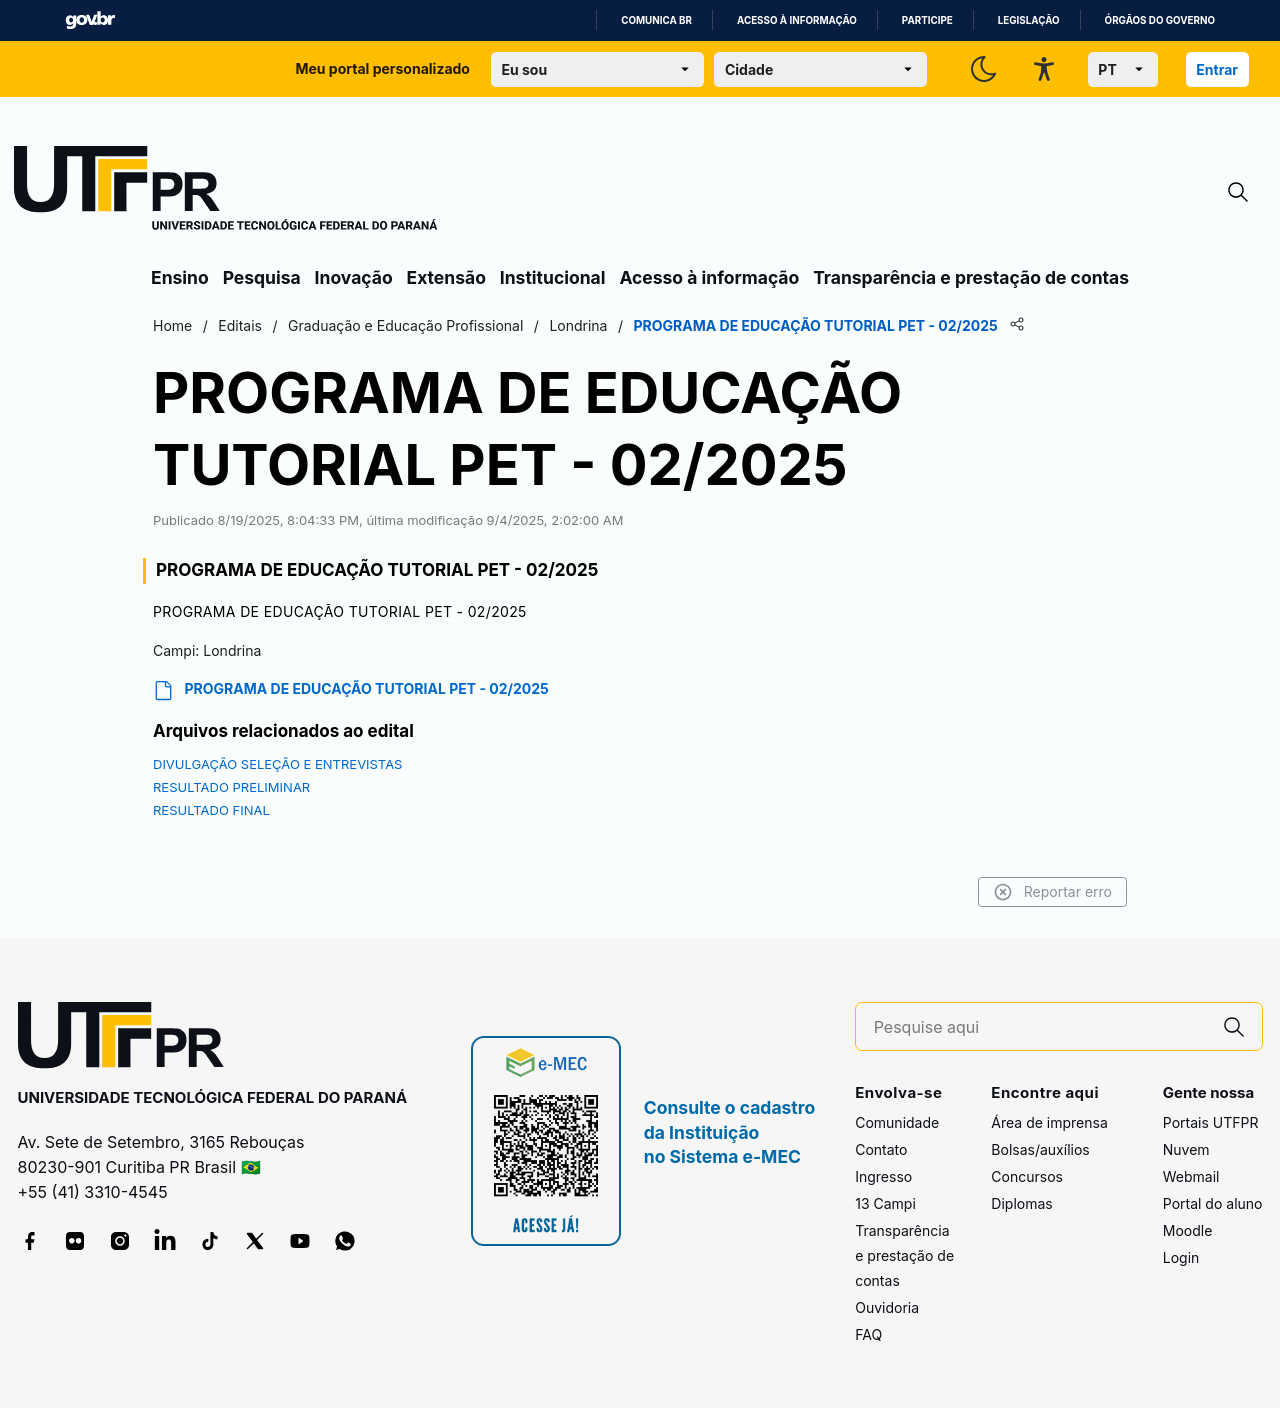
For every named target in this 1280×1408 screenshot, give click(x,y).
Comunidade (897, 1122)
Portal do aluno (1213, 1203)
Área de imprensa (1049, 1122)
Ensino (180, 277)
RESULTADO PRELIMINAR (231, 787)
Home (172, 325)
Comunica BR (656, 20)
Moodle (1188, 1230)
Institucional (553, 277)
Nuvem (1186, 1149)
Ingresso (883, 1176)
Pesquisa (262, 277)
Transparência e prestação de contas (971, 277)
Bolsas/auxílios (1040, 1149)
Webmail (1191, 1176)
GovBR (90, 20)
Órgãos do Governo (1160, 20)
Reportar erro (1052, 892)
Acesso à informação (797, 20)
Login (1181, 1257)
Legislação (1029, 20)
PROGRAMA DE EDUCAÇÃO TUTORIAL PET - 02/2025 (351, 690)
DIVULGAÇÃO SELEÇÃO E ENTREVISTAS (277, 764)
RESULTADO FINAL (211, 810)
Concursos (1027, 1176)
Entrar (1217, 69)
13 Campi (885, 1203)
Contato (881, 1149)
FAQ (868, 1334)
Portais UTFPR (1211, 1122)
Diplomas (1021, 1203)
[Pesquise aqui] (1040, 1027)
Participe (927, 20)
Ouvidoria (887, 1307)
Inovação (354, 277)
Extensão (446, 277)
